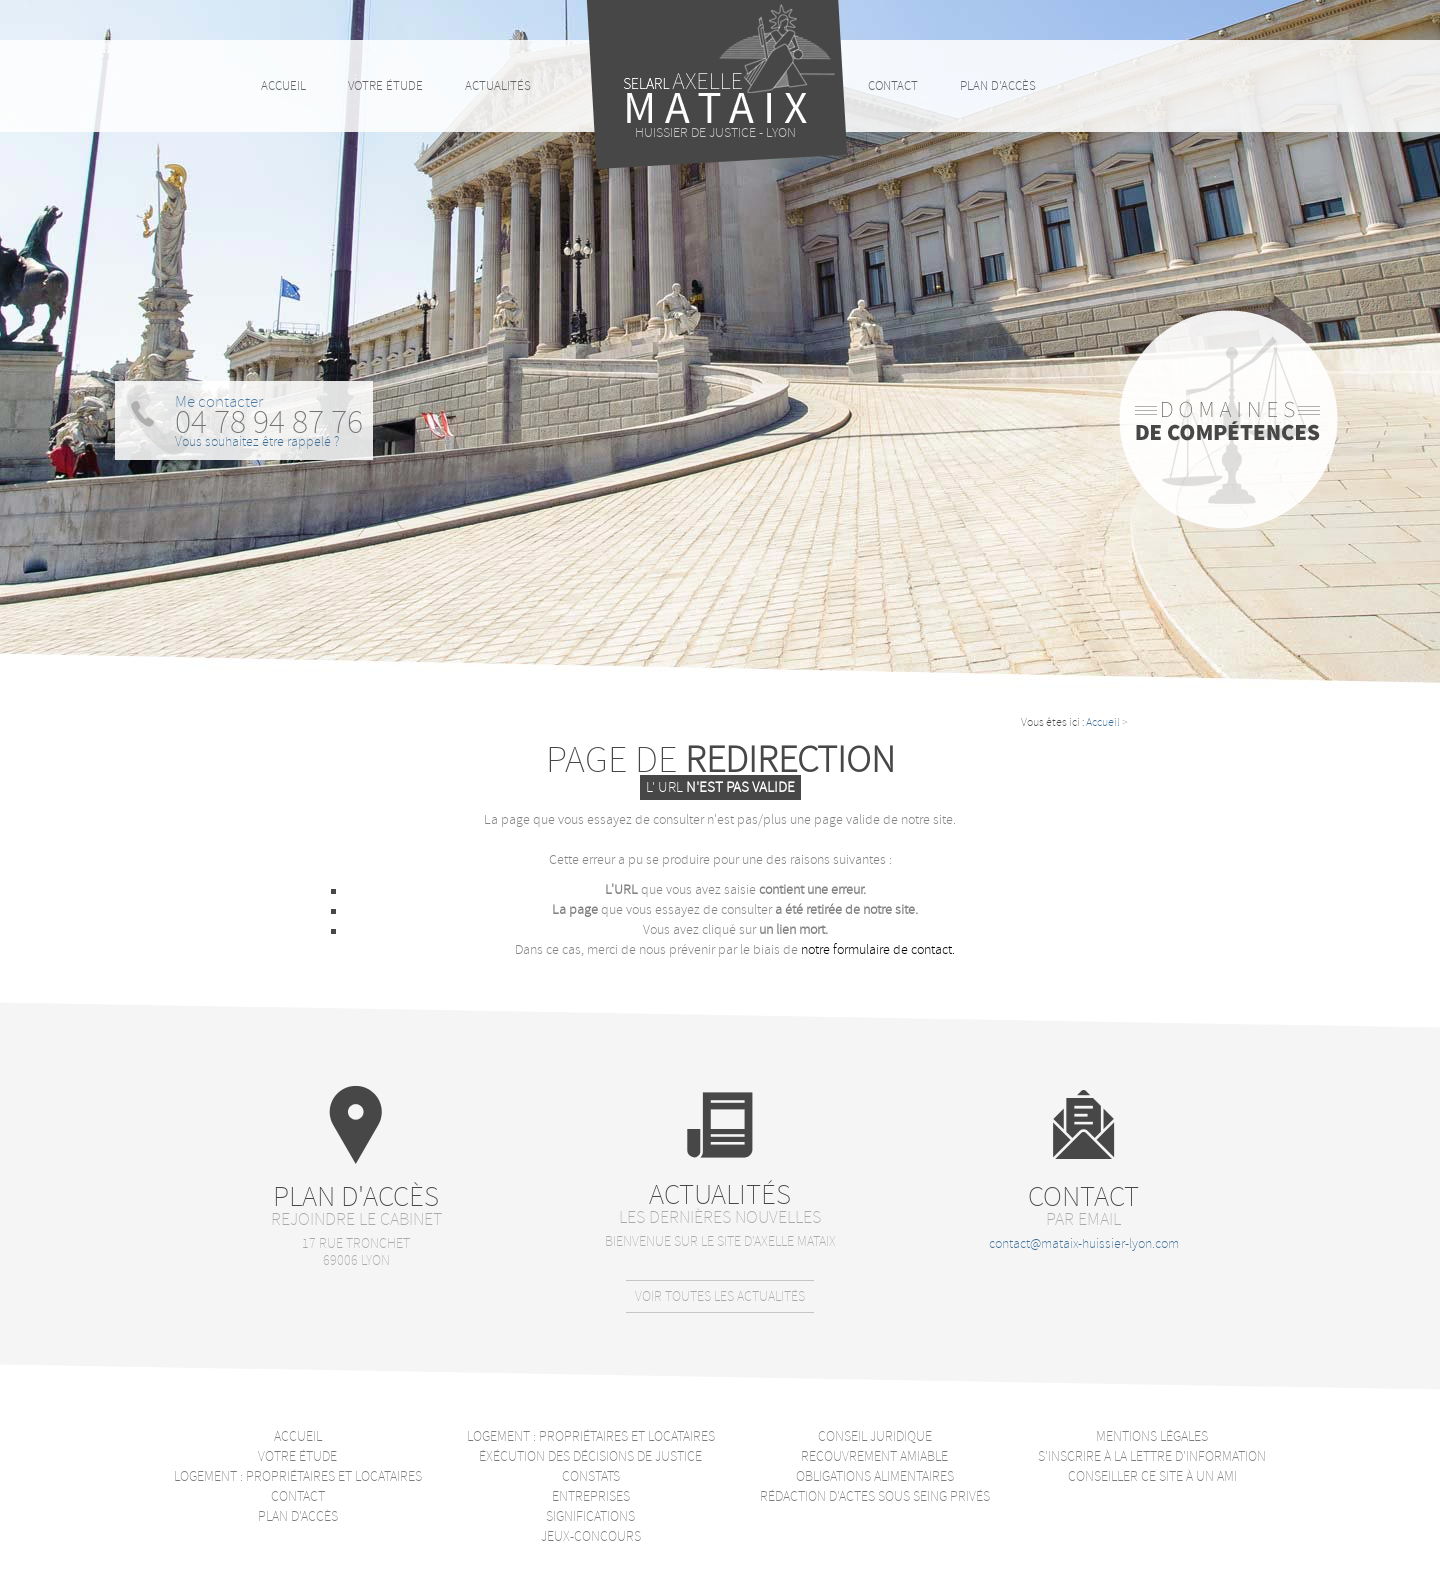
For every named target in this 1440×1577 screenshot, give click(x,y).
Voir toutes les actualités (720, 1296)
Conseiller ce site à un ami (1152, 1476)
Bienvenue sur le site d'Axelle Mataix (720, 1241)
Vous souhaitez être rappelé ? (257, 441)
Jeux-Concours (591, 1536)
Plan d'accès (998, 86)
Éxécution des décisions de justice (590, 1456)
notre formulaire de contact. (878, 949)
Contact (893, 86)
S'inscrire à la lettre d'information (1152, 1456)
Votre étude (385, 86)
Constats (591, 1476)
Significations (590, 1516)
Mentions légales (1152, 1436)
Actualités (498, 86)
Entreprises (591, 1496)
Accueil (1103, 722)
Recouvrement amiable (874, 1456)
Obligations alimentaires (875, 1476)
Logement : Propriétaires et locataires (298, 1476)
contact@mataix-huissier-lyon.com (1084, 1243)
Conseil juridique (875, 1436)
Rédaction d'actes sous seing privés (875, 1496)
